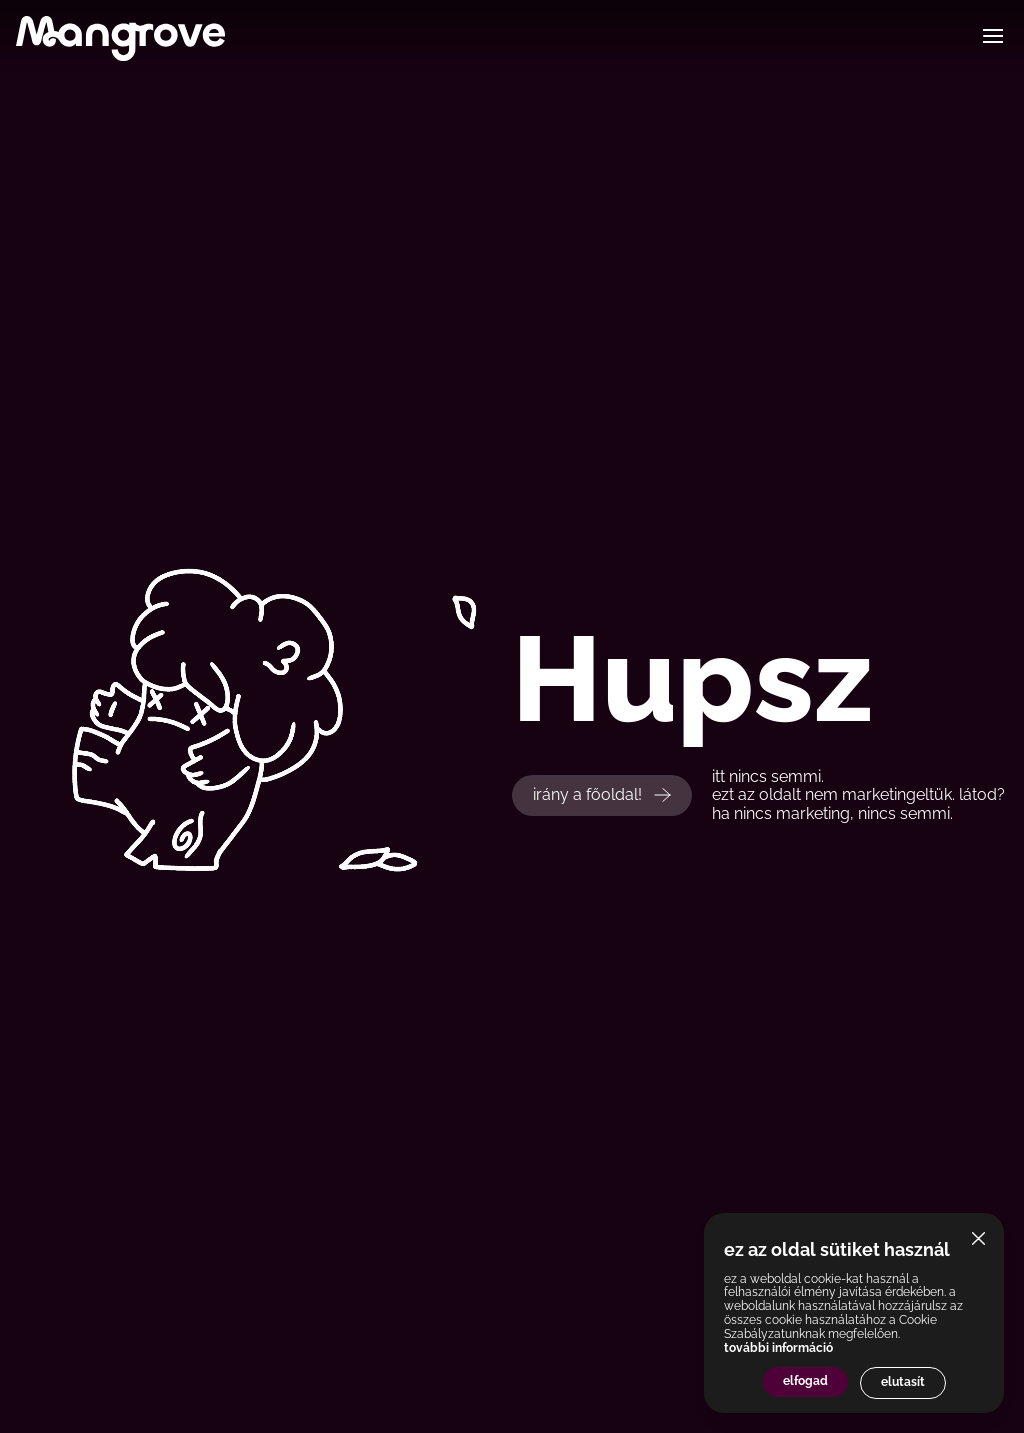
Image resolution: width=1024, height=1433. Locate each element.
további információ (778, 1348)
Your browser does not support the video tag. (341, 716)
